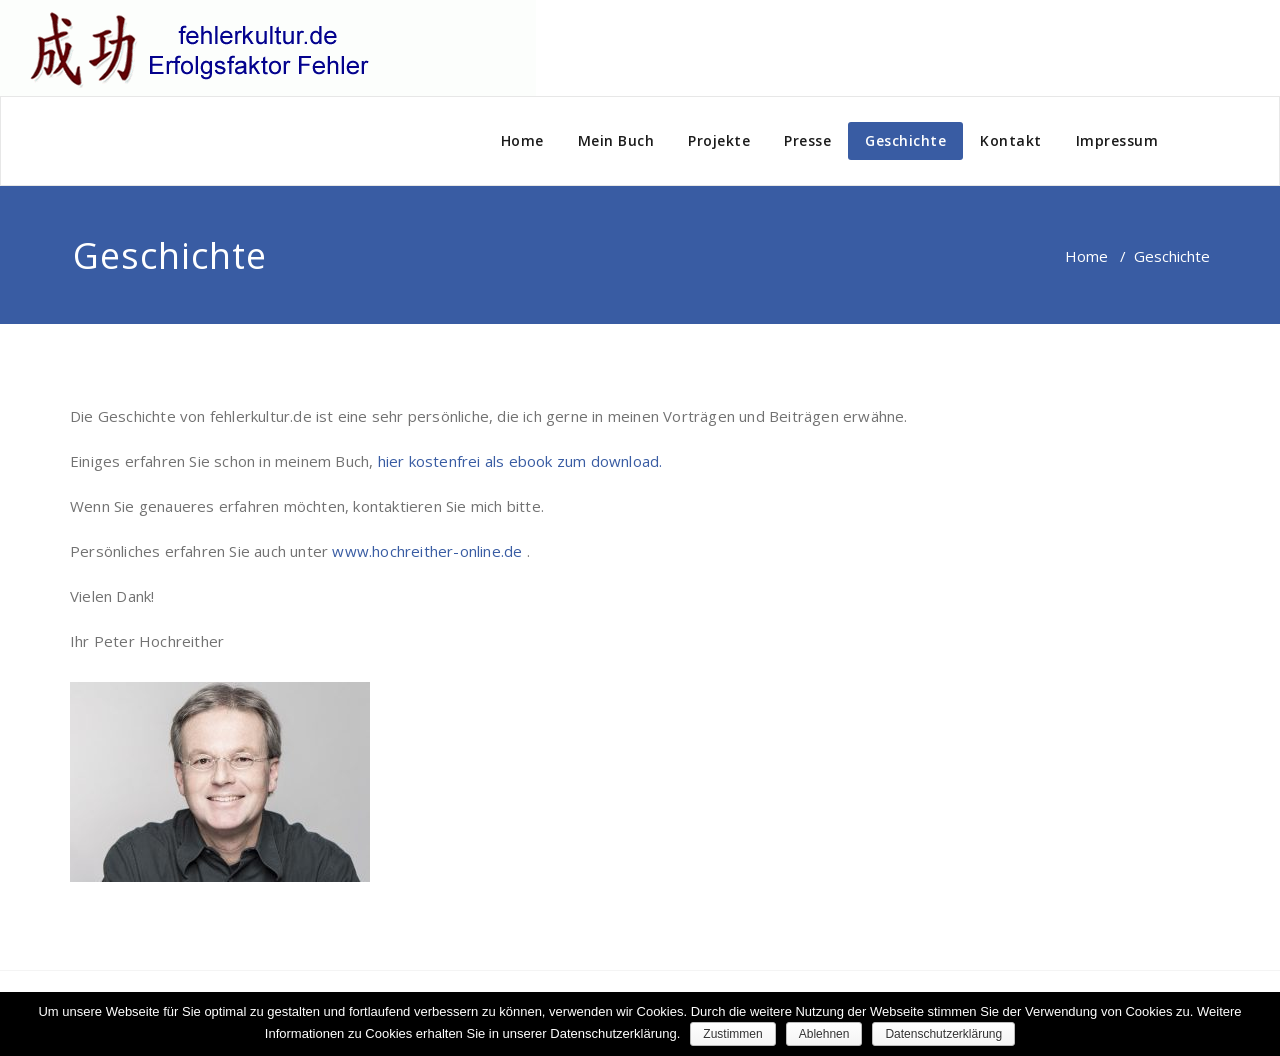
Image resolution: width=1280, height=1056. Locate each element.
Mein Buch (616, 140)
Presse (807, 140)
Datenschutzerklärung (943, 1034)
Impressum (1117, 140)
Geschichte (905, 140)
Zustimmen (732, 1034)
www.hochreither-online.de (429, 551)
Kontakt (1011, 140)
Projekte (719, 140)
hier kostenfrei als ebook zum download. (520, 461)
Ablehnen (824, 1034)
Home (522, 140)
